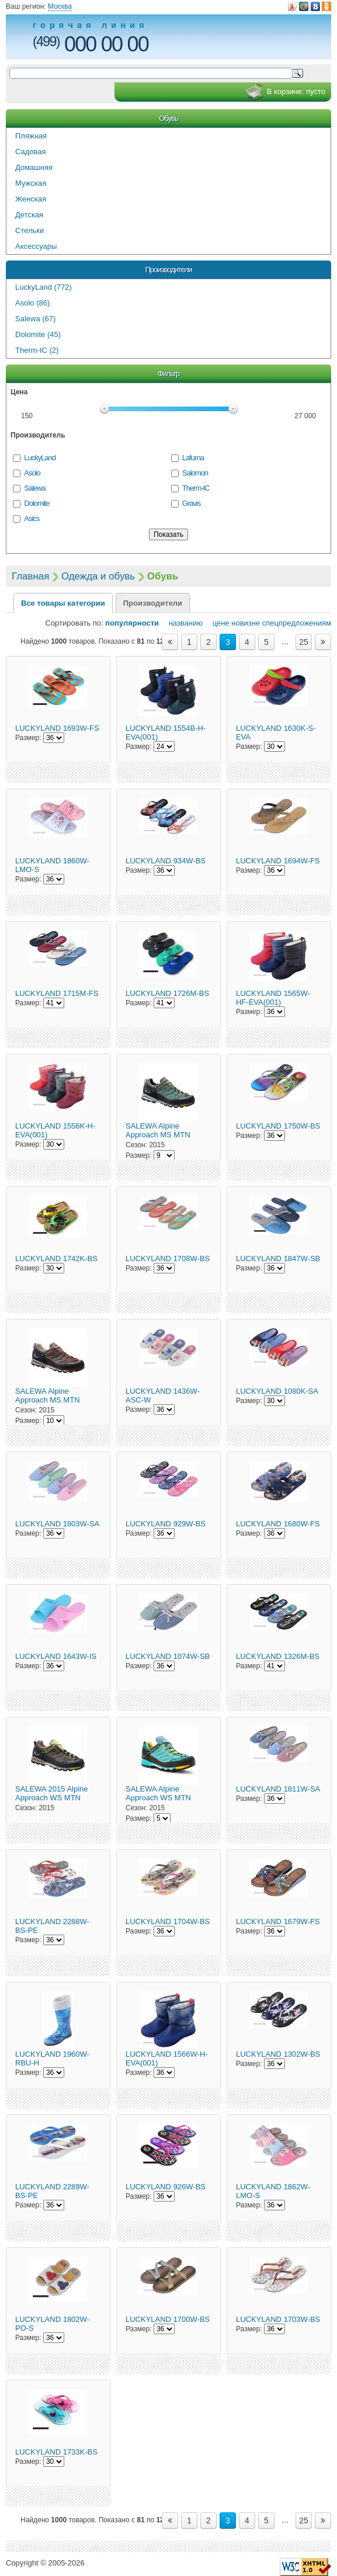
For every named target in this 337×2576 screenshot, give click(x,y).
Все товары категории (63, 603)
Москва (60, 6)
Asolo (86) (32, 302)
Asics (31, 518)
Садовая (30, 151)
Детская (29, 214)
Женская (30, 199)
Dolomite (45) (38, 334)
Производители (168, 269)
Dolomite (36, 503)
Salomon (195, 472)
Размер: (28, 738)
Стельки (29, 230)
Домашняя (34, 167)
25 (303, 642)
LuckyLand (39, 457)
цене (217, 623)
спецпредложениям (296, 623)
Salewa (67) (35, 318)
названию (182, 623)
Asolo (32, 472)
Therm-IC (196, 488)
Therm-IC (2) (36, 350)
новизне (245, 623)
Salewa (34, 488)
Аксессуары (36, 246)
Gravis (191, 503)
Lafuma (193, 457)
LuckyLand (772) (43, 287)
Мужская (30, 183)
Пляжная (31, 135)
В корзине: (285, 92)
